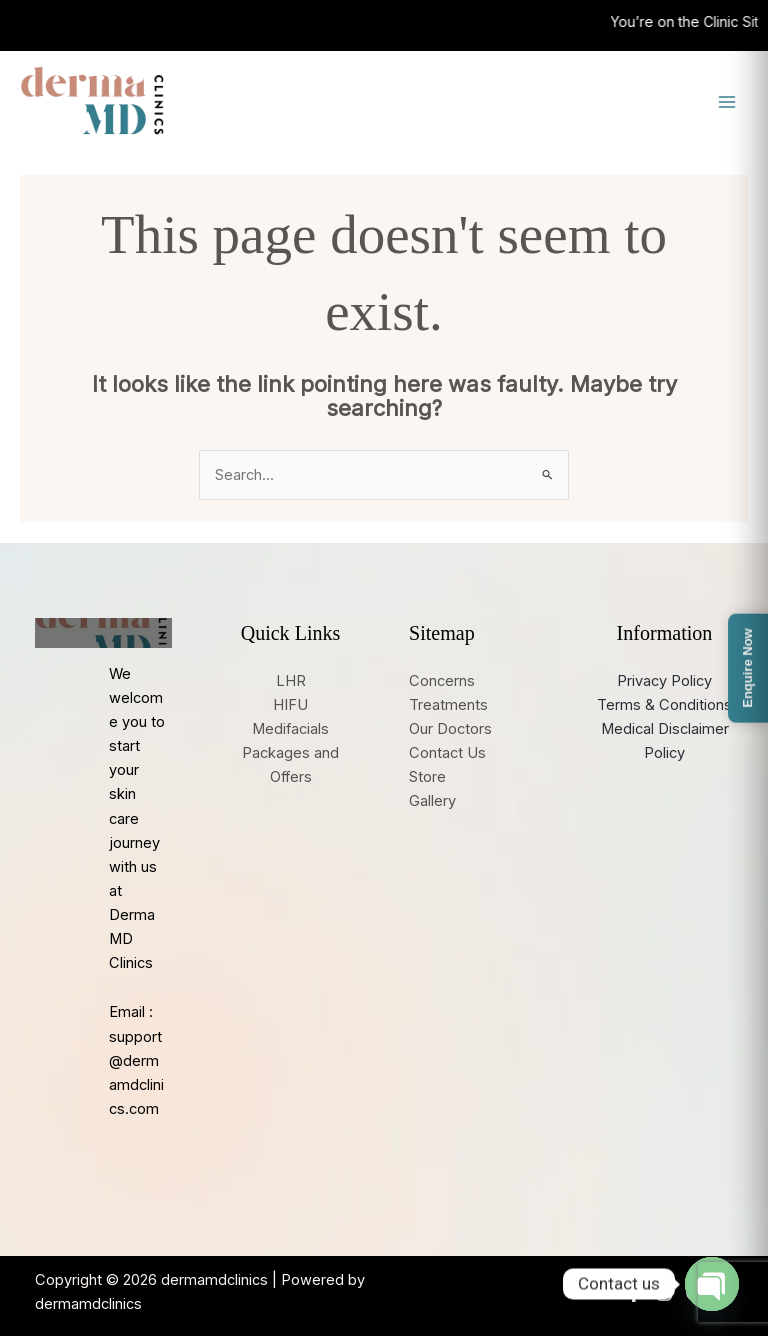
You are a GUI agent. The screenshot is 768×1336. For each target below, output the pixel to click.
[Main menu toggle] (727, 102)
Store (427, 777)
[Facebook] (634, 1293)
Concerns (442, 681)
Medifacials (290, 729)
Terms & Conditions (664, 705)
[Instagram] (664, 1293)
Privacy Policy (664, 681)
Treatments (448, 705)
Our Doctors (450, 729)
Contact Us (447, 753)
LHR (291, 681)
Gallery (432, 801)
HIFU (290, 705)
